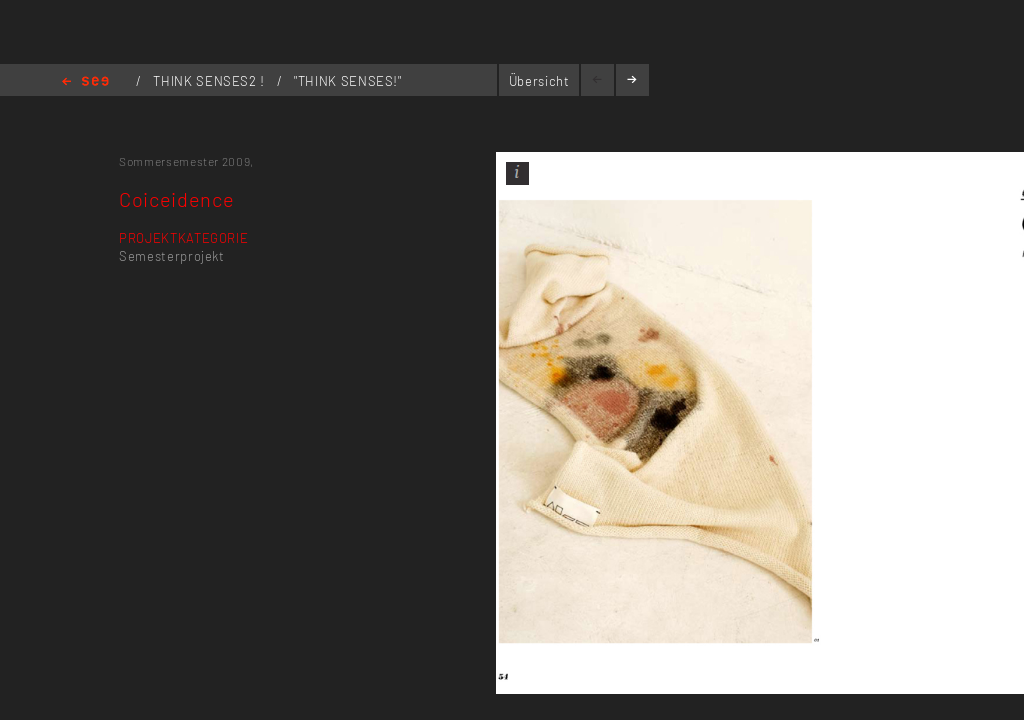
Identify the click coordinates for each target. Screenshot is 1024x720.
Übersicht (539, 81)
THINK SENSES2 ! (210, 81)
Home (85, 82)
